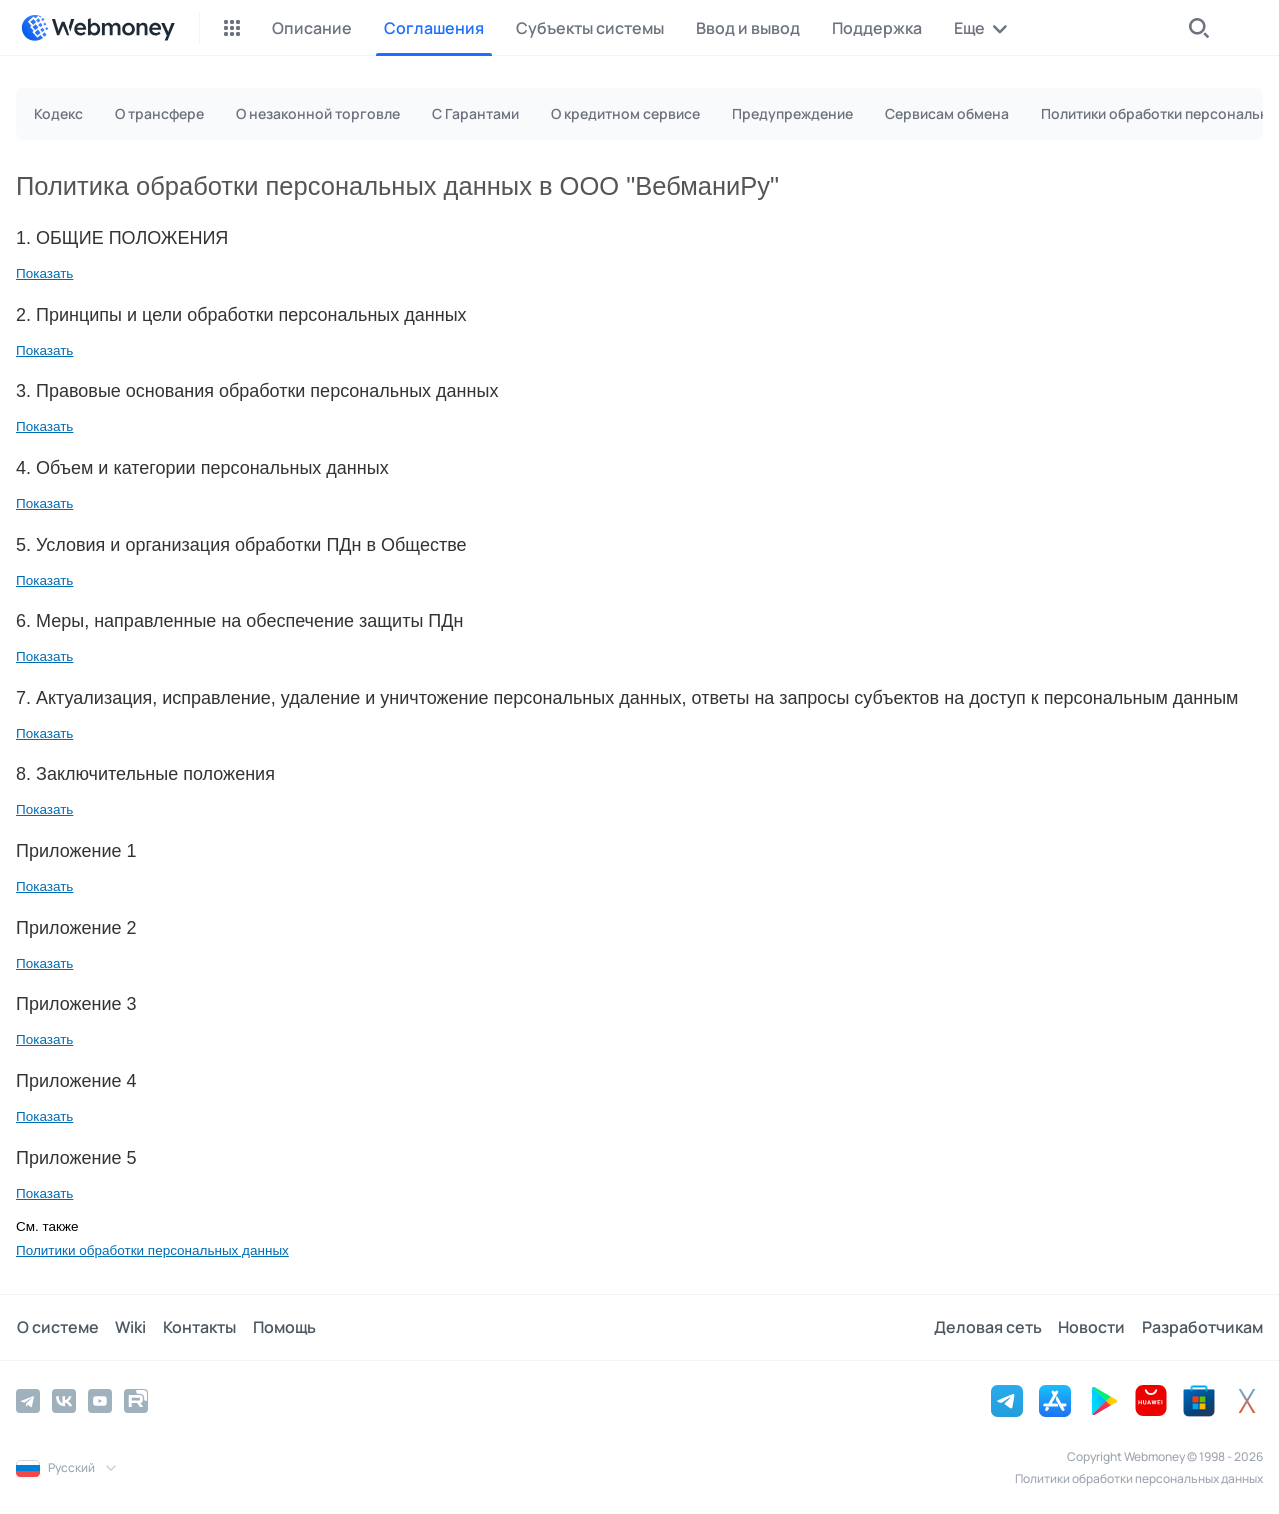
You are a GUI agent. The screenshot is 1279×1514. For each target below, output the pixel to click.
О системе (57, 1327)
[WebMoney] (98, 28)
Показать (44, 273)
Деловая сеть (989, 1327)
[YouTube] (100, 1400)
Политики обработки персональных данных (152, 1250)
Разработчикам (1202, 1327)
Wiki (129, 1327)
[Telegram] (28, 1400)
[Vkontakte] (64, 1400)
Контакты (197, 1327)
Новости (1092, 1327)
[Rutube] (136, 1400)
